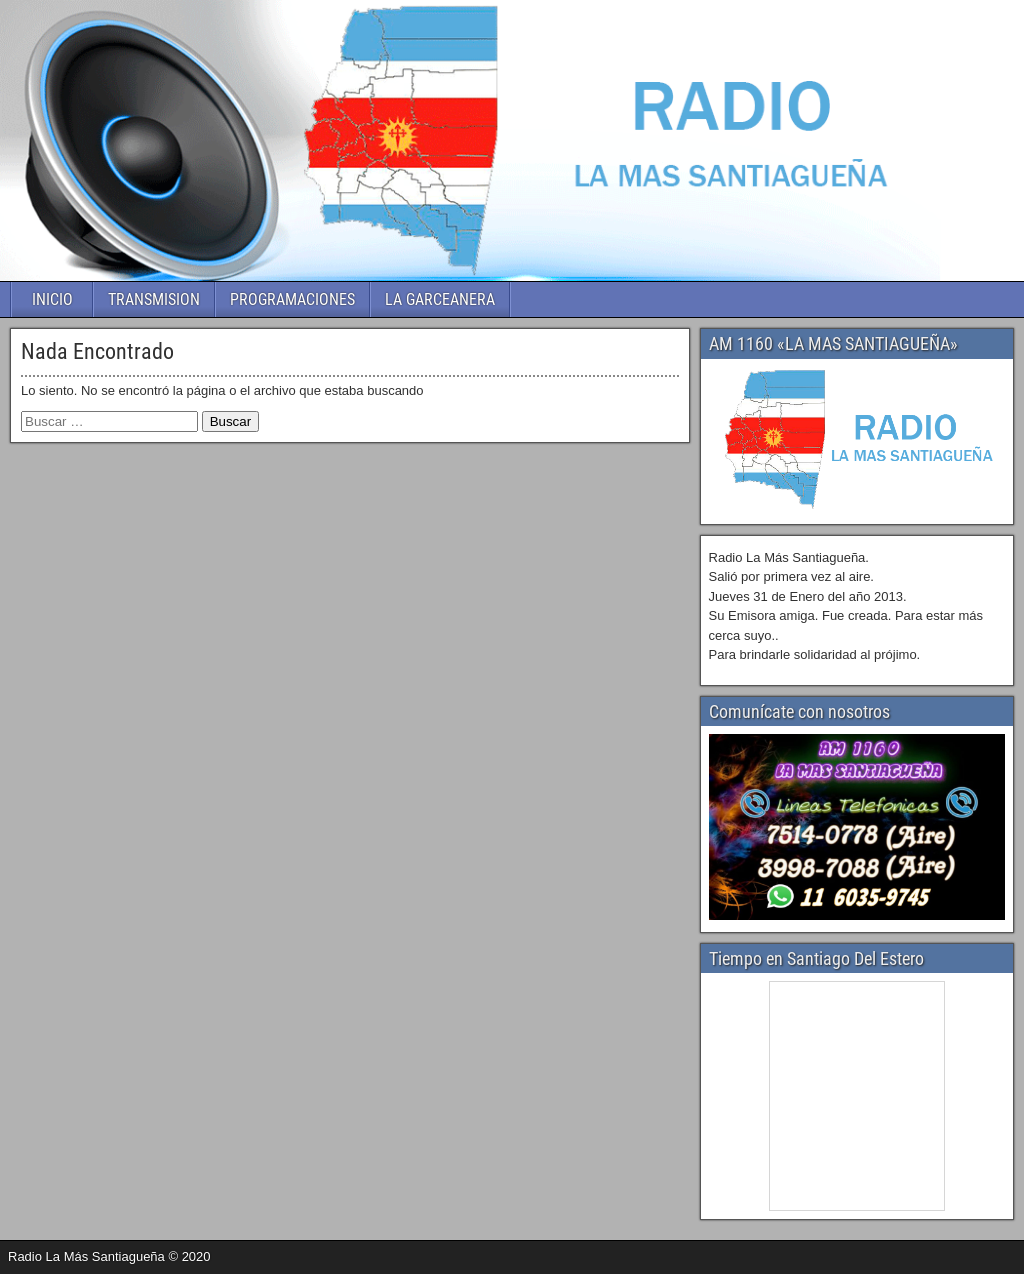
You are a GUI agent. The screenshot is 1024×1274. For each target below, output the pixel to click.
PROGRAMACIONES (292, 299)
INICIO (52, 299)
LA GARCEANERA (440, 299)
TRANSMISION (154, 299)
